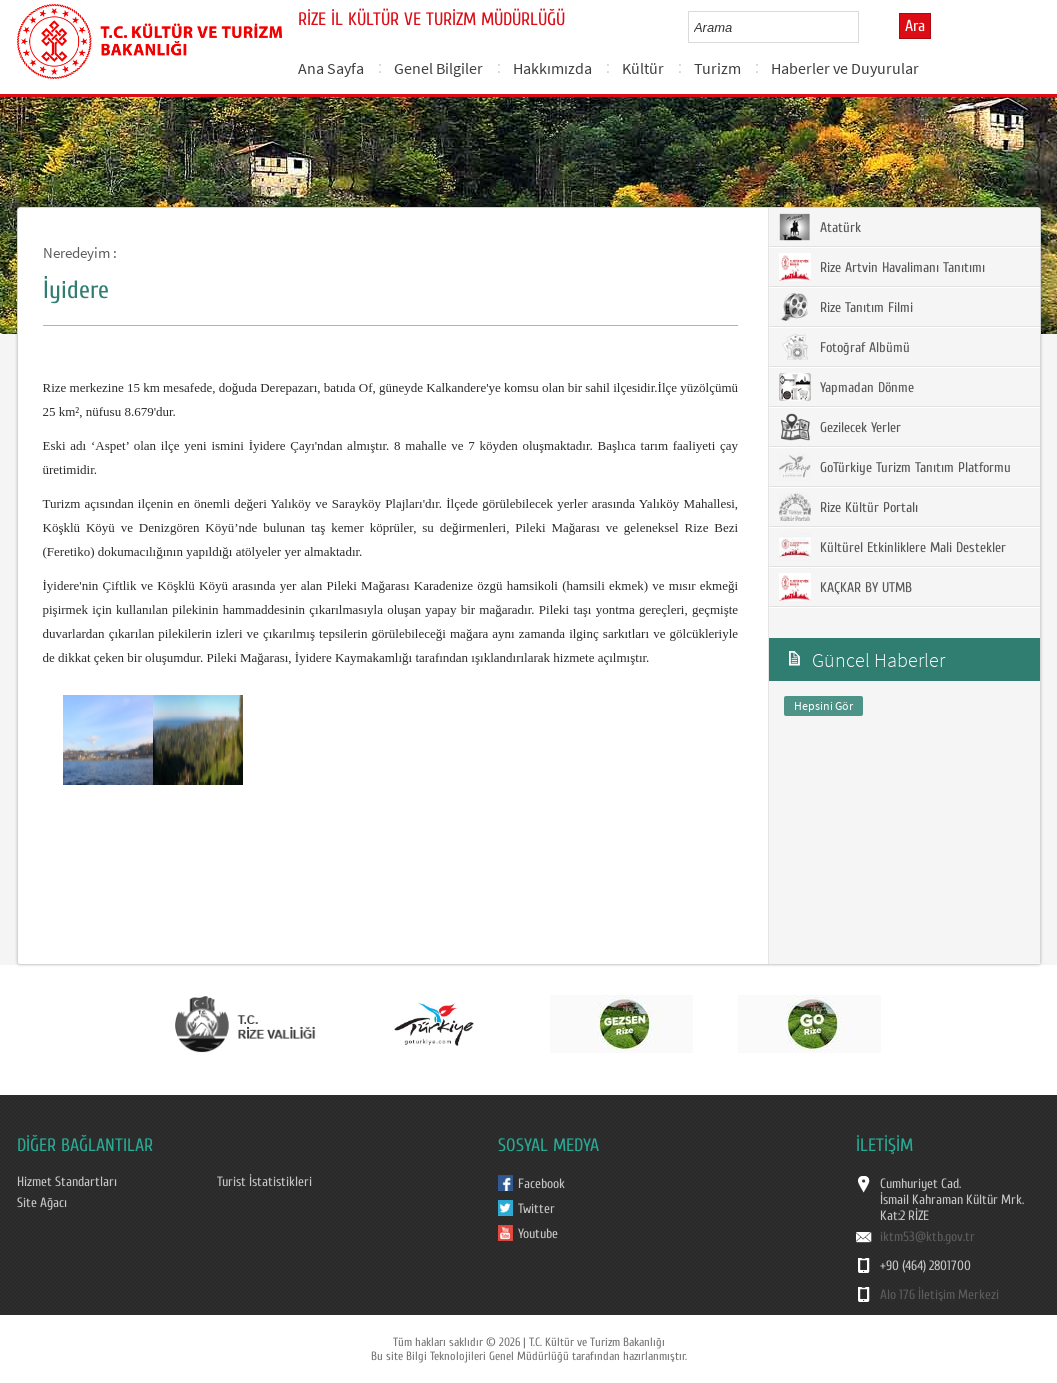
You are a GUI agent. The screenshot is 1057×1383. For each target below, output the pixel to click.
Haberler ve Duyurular (845, 68)
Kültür (643, 68)
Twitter (536, 1209)
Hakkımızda (552, 68)
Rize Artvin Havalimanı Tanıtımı (882, 267)
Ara (915, 26)
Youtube (538, 1234)
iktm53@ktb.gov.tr (927, 1237)
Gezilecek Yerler (840, 427)
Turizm (717, 68)
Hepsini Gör (823, 705)
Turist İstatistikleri (264, 1182)
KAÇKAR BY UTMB (845, 587)
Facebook (541, 1184)
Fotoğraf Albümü (844, 347)
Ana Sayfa (331, 68)
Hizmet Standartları (67, 1182)
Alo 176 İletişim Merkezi (939, 1295)
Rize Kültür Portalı (848, 507)
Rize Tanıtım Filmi (846, 307)
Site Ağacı (42, 1203)
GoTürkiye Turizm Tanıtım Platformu (895, 467)
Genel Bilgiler (438, 68)
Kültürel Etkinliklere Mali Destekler (892, 547)
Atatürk (820, 227)
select (864, 27)
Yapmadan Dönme (846, 387)
